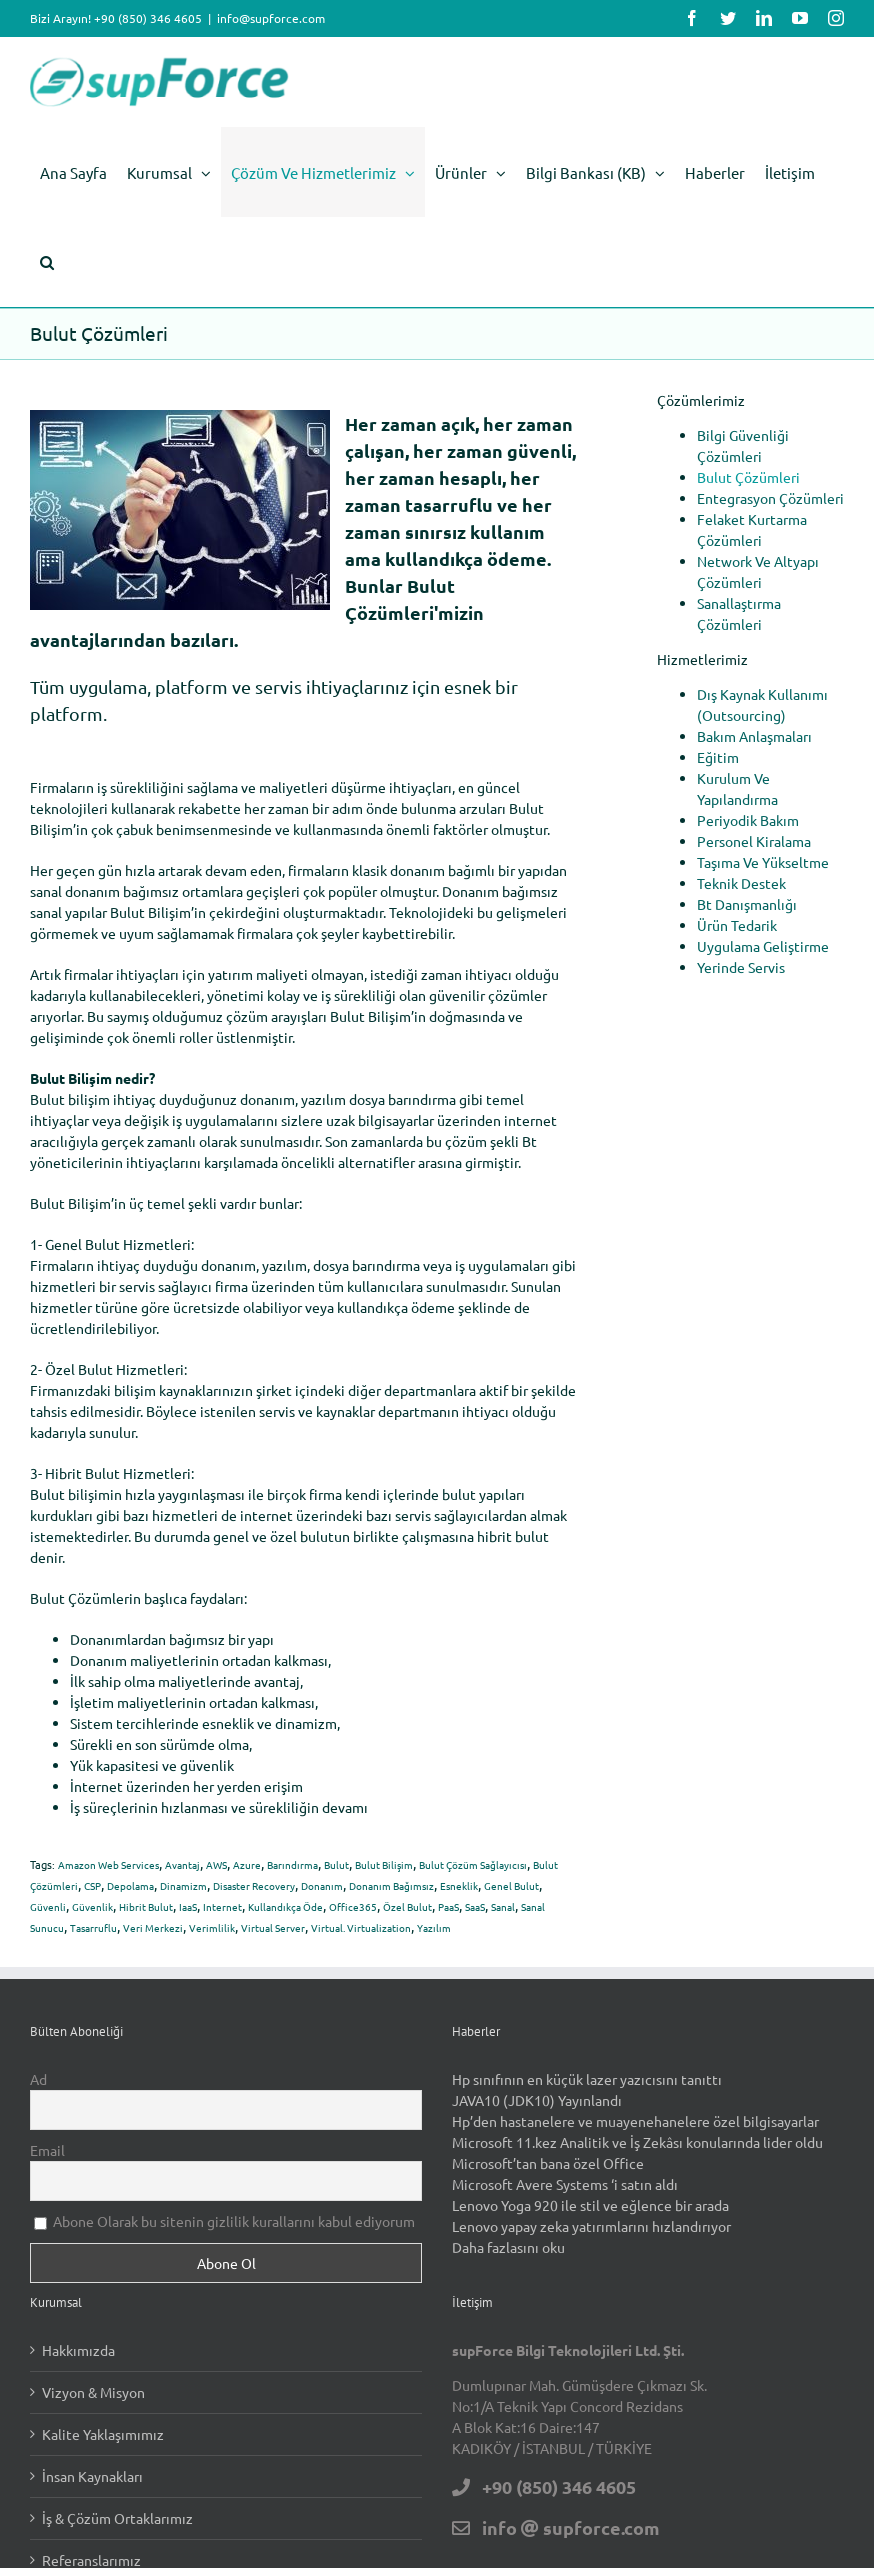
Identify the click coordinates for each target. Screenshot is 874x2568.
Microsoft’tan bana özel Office (548, 2163)
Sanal (503, 1906)
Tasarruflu (93, 1927)
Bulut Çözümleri (748, 477)
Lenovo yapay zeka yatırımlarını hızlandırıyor (591, 2226)
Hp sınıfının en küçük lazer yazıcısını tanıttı (587, 2079)
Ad (38, 2079)
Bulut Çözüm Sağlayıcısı (473, 1864)
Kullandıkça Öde (285, 1906)
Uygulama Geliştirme (763, 946)
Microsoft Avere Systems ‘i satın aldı (565, 2184)
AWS (216, 1864)
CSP (92, 1885)
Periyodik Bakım (748, 820)
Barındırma (292, 1864)
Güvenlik (92, 1906)
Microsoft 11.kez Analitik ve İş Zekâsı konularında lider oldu (637, 2142)
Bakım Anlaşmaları (754, 736)
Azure (247, 1864)
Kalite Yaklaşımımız (103, 2434)
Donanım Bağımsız (391, 1885)
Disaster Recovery (254, 1885)
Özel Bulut (407, 1906)
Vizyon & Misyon (93, 2392)
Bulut (336, 1864)
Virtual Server (273, 1927)
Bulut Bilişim (384, 1864)
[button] (47, 262)
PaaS (448, 1906)
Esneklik (459, 1885)
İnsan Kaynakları (92, 2476)
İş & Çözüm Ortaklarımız (117, 2518)
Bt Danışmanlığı (747, 904)
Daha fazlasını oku (508, 2247)
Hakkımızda (78, 2350)
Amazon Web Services (108, 1864)
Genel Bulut (511, 1885)
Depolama (130, 1885)
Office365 (353, 1906)
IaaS (188, 1906)
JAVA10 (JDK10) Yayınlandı (537, 2100)
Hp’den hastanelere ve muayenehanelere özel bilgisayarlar (635, 2121)
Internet (222, 1906)
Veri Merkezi (153, 1927)
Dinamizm (183, 1885)
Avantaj (182, 1864)
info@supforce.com (271, 18)
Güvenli (48, 1906)
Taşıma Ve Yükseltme (763, 862)
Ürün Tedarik (737, 925)
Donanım (322, 1885)
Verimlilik (212, 1927)
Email (47, 2150)
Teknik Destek (741, 883)
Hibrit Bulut (146, 1906)
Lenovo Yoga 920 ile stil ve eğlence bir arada (590, 2205)
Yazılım (434, 1927)
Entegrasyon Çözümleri (770, 498)
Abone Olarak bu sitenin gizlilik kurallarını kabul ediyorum (224, 2221)
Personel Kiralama (754, 841)
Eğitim (718, 757)
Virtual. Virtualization (361, 1927)
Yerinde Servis (741, 967)
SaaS (475, 1906)
